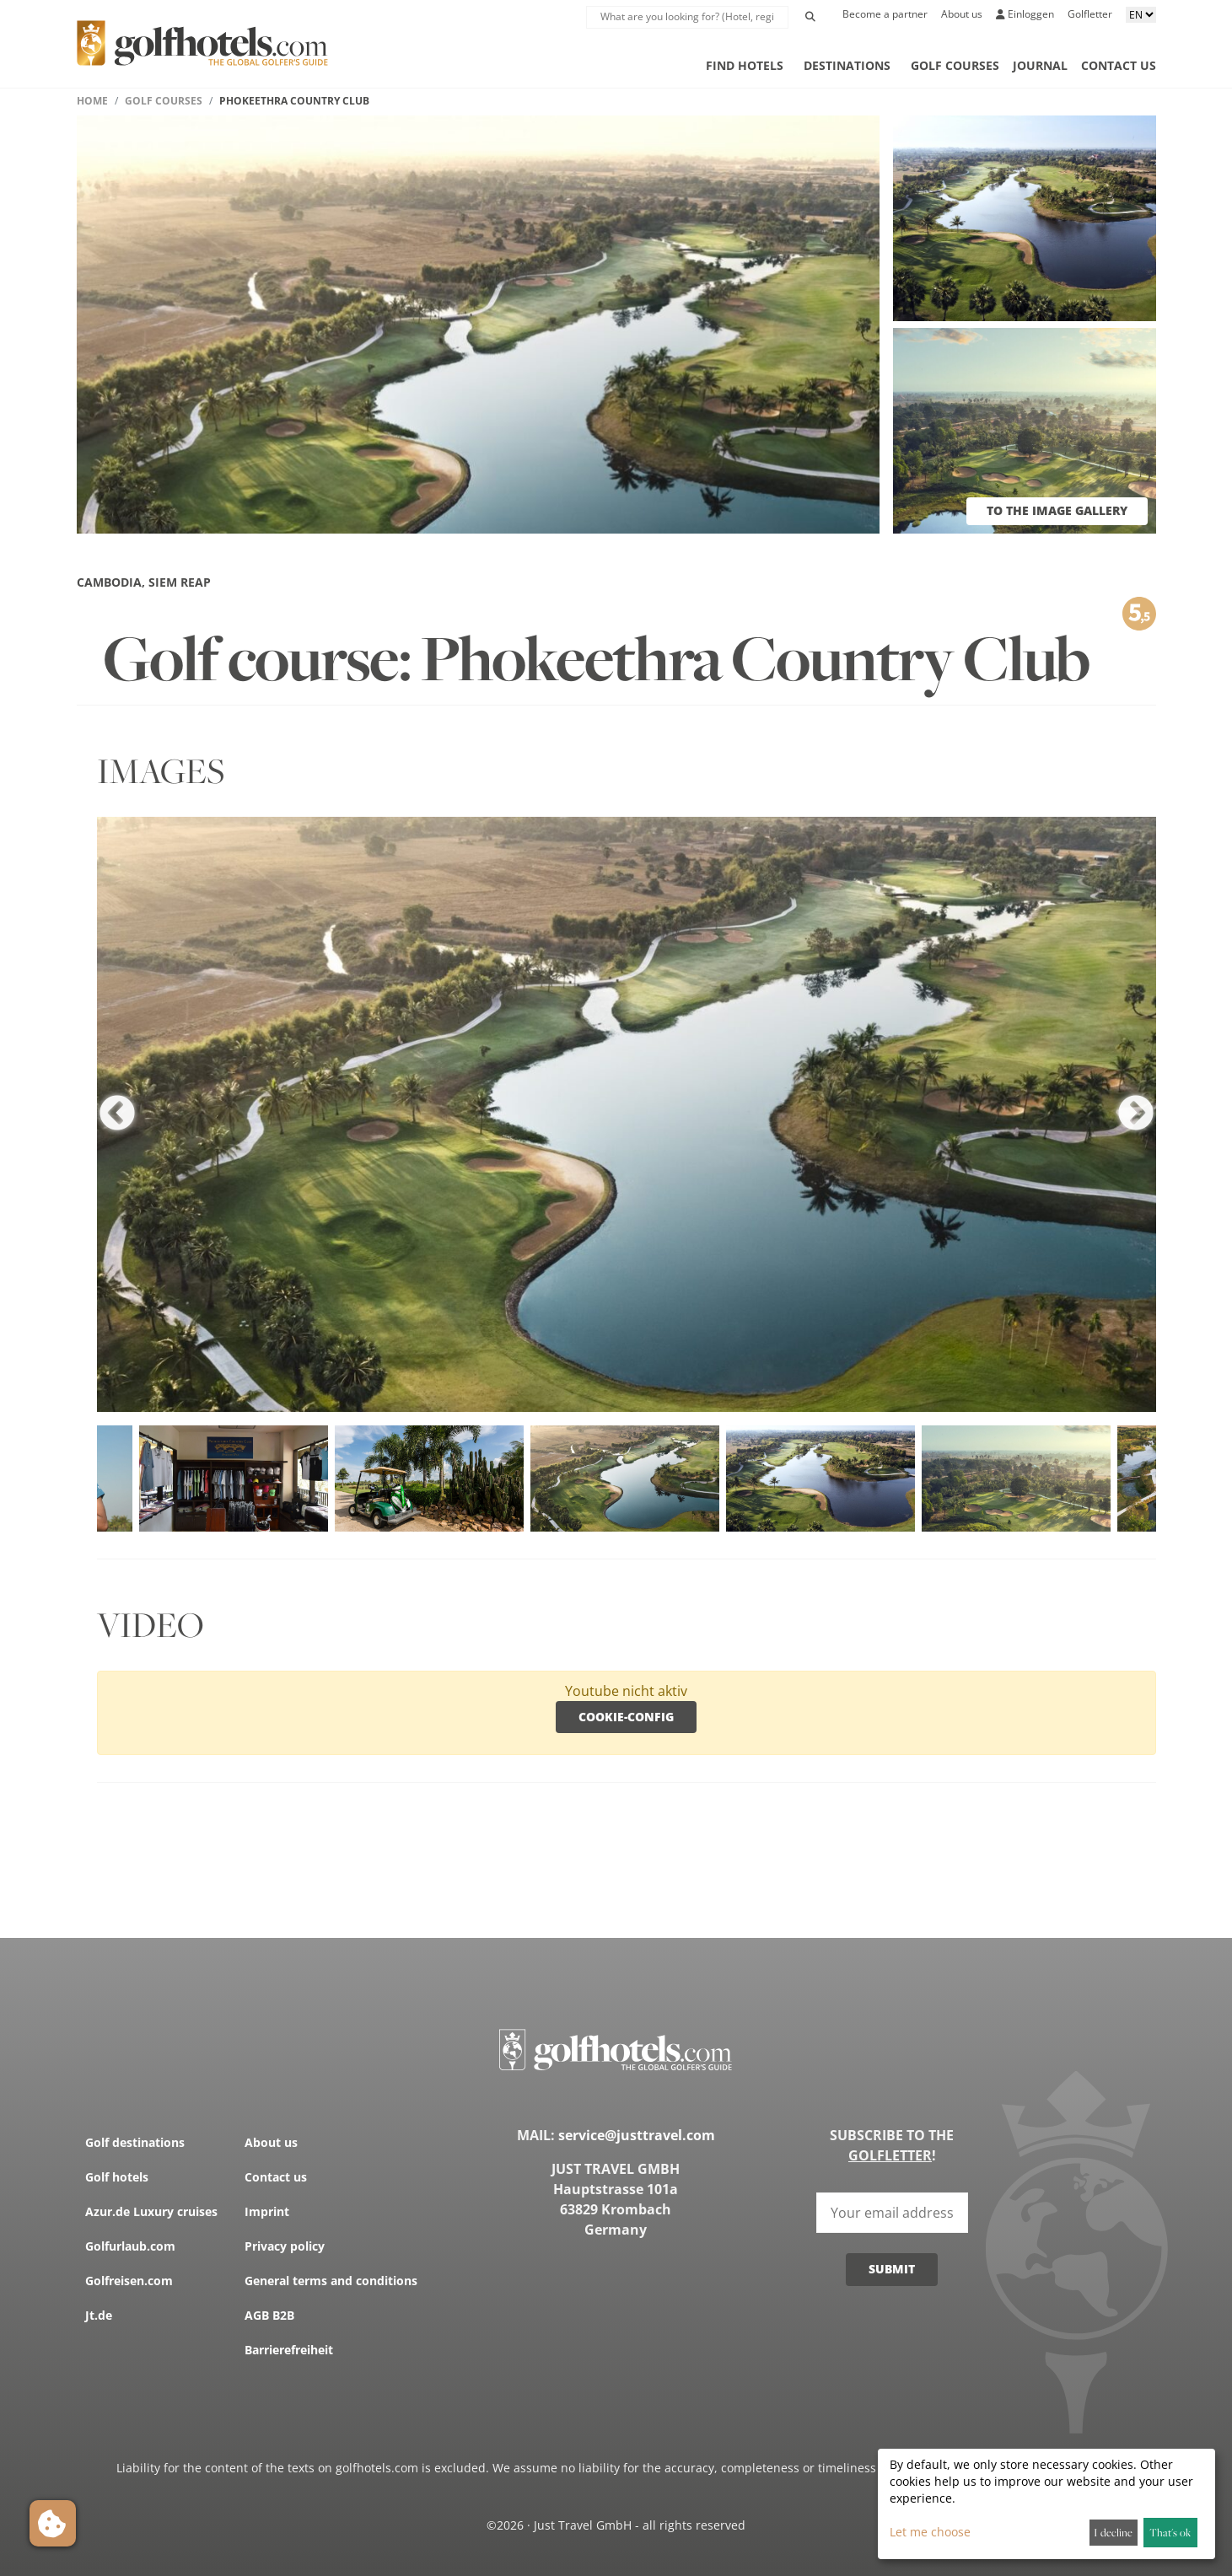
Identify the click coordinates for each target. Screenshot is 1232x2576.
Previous (117, 1114)
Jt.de (98, 2315)
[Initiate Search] (810, 16)
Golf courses (955, 65)
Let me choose (930, 2532)
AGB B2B (269, 2315)
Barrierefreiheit (289, 2350)
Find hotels (744, 65)
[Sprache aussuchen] (1141, 15)
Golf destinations (135, 2142)
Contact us (1118, 65)
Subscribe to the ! (892, 2145)
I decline (1113, 2532)
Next (1136, 1114)
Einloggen (1025, 14)
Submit (892, 2269)
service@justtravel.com (636, 2135)
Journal (1040, 65)
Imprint (267, 2211)
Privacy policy (285, 2246)
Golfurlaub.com (130, 2246)
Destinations (847, 65)
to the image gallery (1057, 510)
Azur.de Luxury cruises (151, 2211)
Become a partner (885, 14)
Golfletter (1090, 14)
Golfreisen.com (129, 2281)
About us (961, 14)
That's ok (1170, 2532)
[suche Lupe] (687, 17)
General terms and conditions (331, 2281)
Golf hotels (116, 2177)
